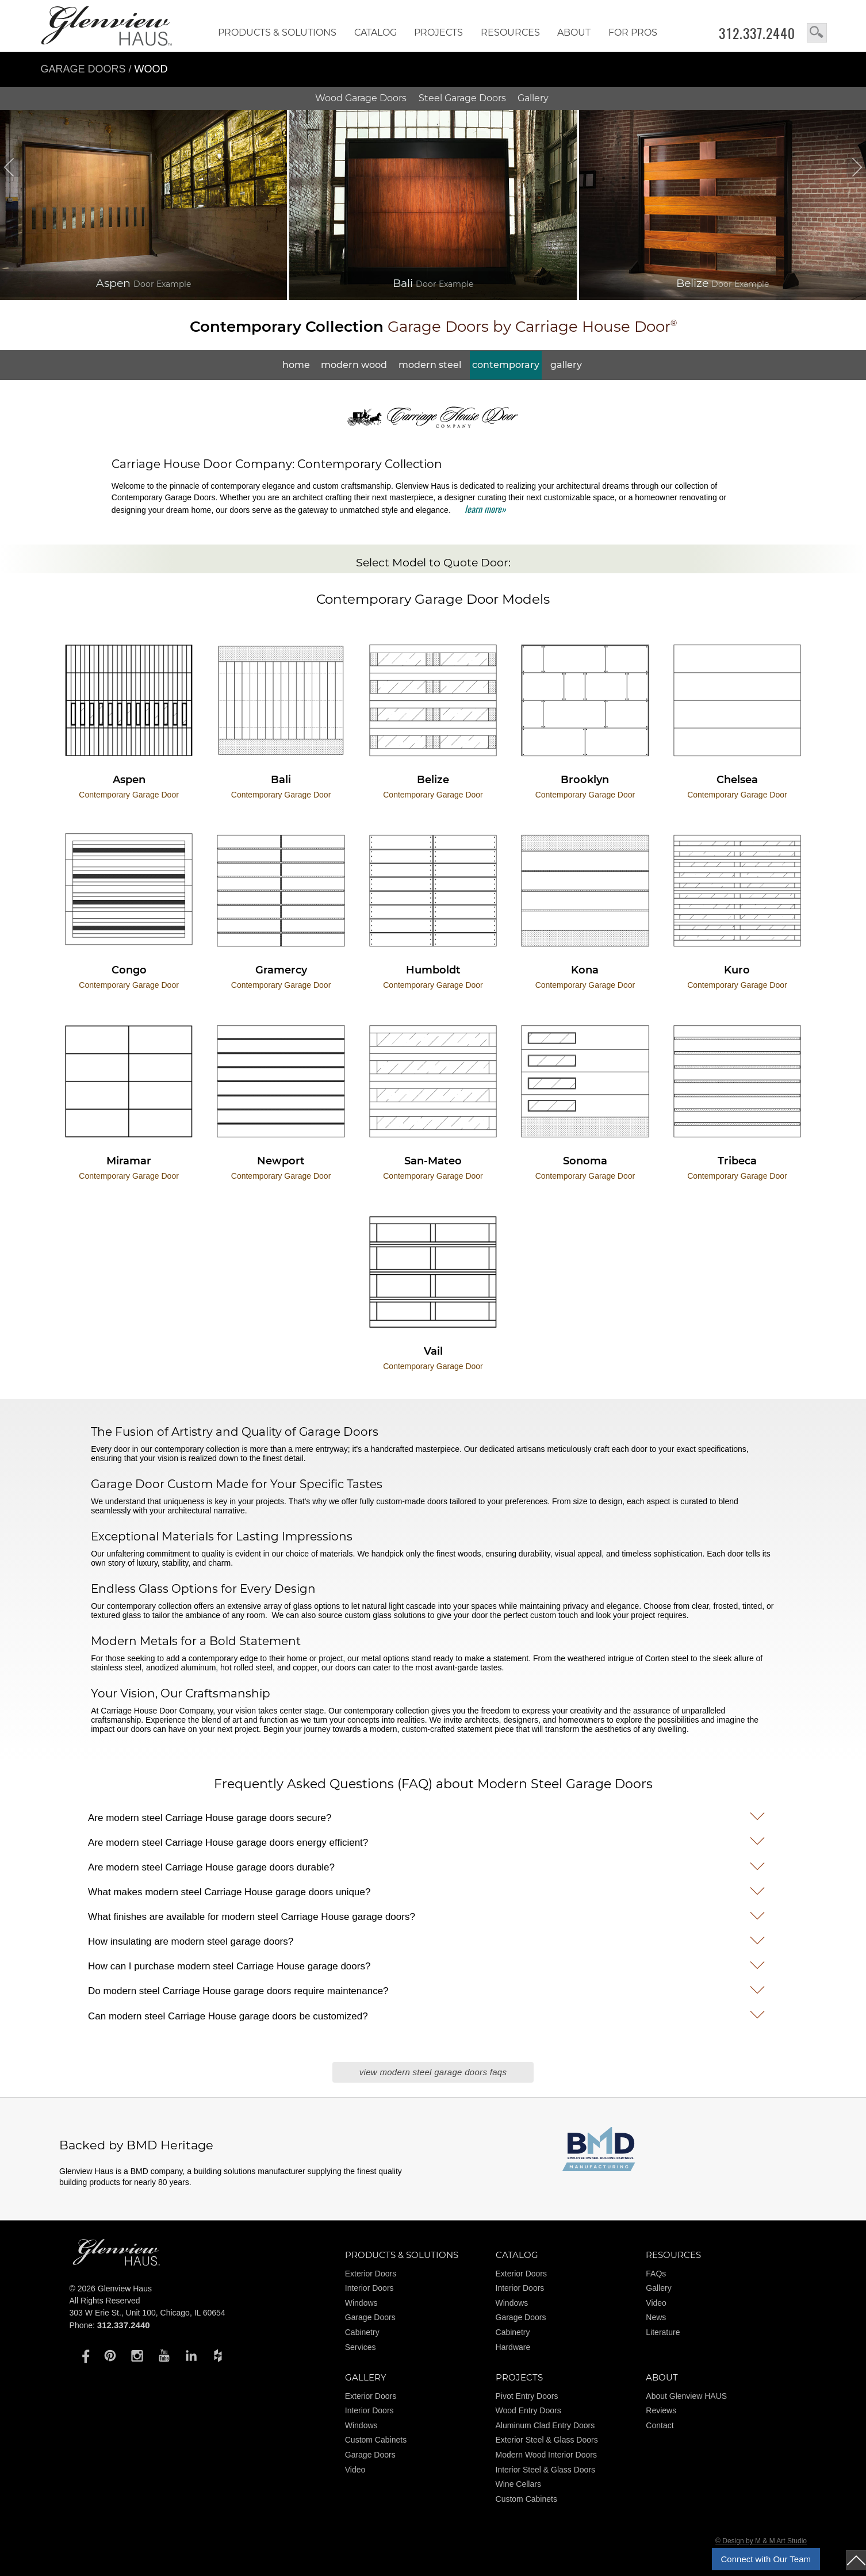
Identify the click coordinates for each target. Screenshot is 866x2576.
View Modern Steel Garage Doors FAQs (433, 2072)
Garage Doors (83, 69)
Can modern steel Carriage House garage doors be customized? (228, 2016)
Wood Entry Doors (528, 2410)
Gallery (533, 98)
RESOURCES (510, 32)
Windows (361, 2302)
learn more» (485, 509)
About (574, 32)
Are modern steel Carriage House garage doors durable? (211, 1867)
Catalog (375, 32)
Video (656, 2302)
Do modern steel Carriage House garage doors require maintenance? (238, 1990)
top (856, 2560)
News (656, 2317)
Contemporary (505, 364)
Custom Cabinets (376, 2439)
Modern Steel (429, 364)
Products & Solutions (277, 32)
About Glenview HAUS (686, 2396)
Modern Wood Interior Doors (546, 2454)
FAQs (656, 2273)
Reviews (661, 2410)
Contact (659, 2425)
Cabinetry (362, 2332)
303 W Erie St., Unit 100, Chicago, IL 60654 (147, 2312)
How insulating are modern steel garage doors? (190, 1941)
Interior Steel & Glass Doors (546, 2469)
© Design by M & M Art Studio (761, 2541)
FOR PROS (632, 32)
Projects (438, 32)
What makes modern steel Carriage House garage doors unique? (229, 1892)
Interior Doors (369, 2288)
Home (296, 364)
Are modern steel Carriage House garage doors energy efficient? (228, 1842)
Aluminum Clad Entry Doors (545, 2425)
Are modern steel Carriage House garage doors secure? (209, 1817)
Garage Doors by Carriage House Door (433, 326)
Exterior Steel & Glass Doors (547, 2439)
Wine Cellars (518, 2484)
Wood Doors (361, 98)
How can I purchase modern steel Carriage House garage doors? (229, 1966)
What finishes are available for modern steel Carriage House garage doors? (251, 1916)
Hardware (513, 2347)
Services (360, 2347)
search (817, 33)
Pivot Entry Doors (527, 2396)
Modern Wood (354, 364)
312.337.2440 (757, 33)
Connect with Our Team (766, 2559)
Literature (663, 2332)
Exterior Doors (370, 2273)
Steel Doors (462, 98)
